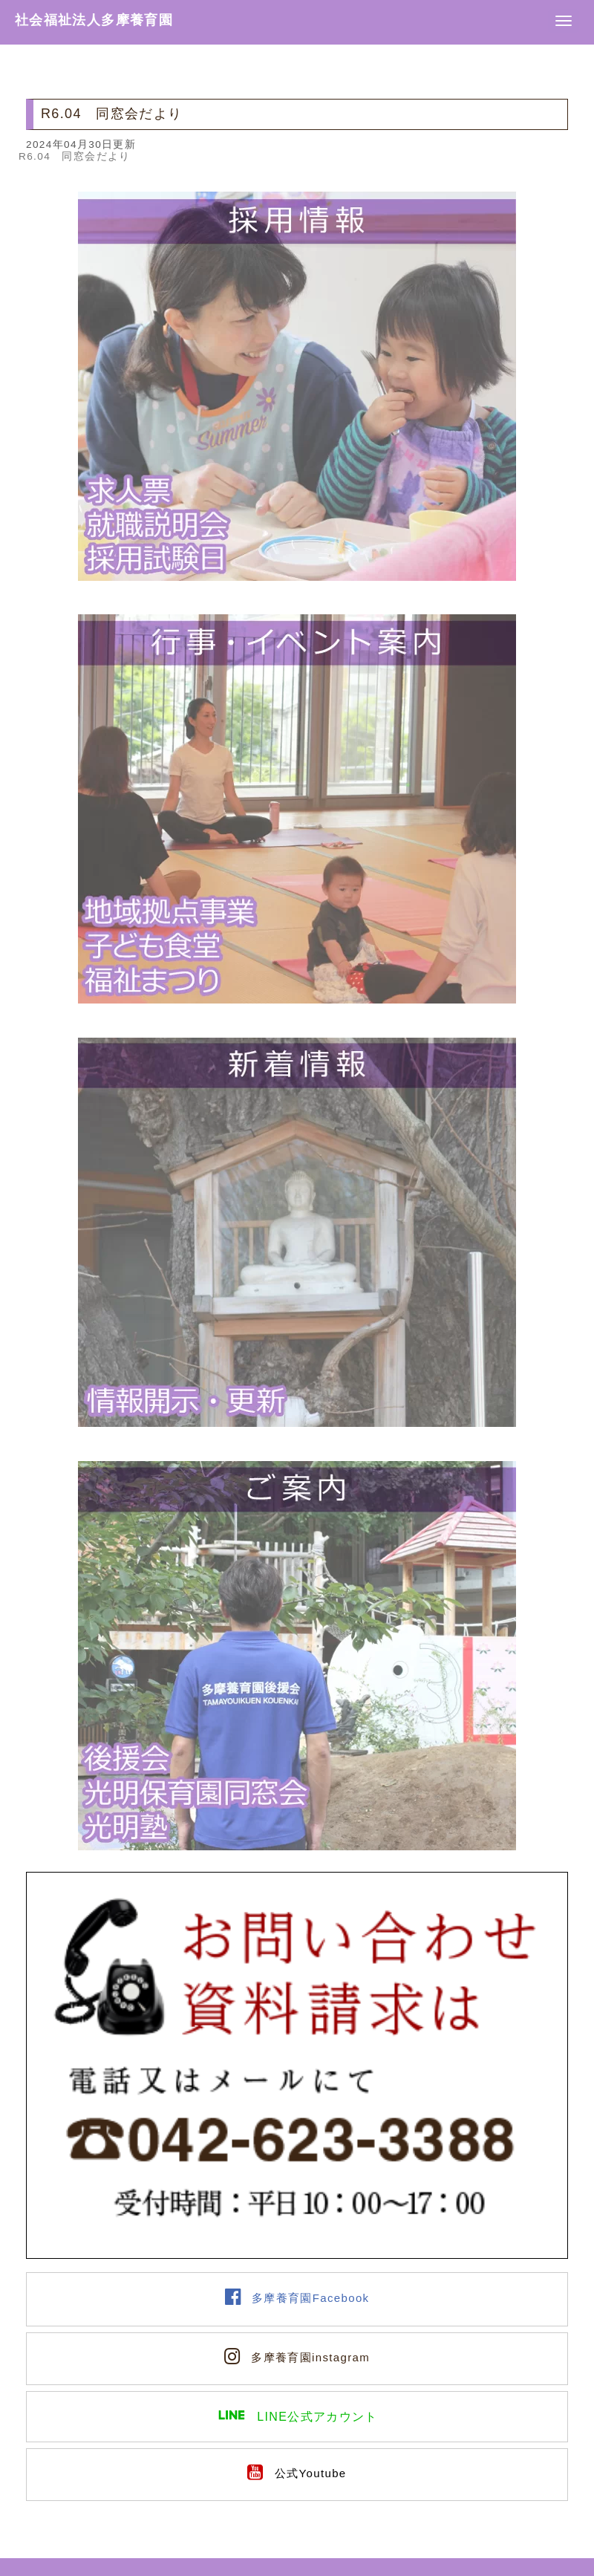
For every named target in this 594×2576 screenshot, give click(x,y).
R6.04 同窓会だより (75, 156)
